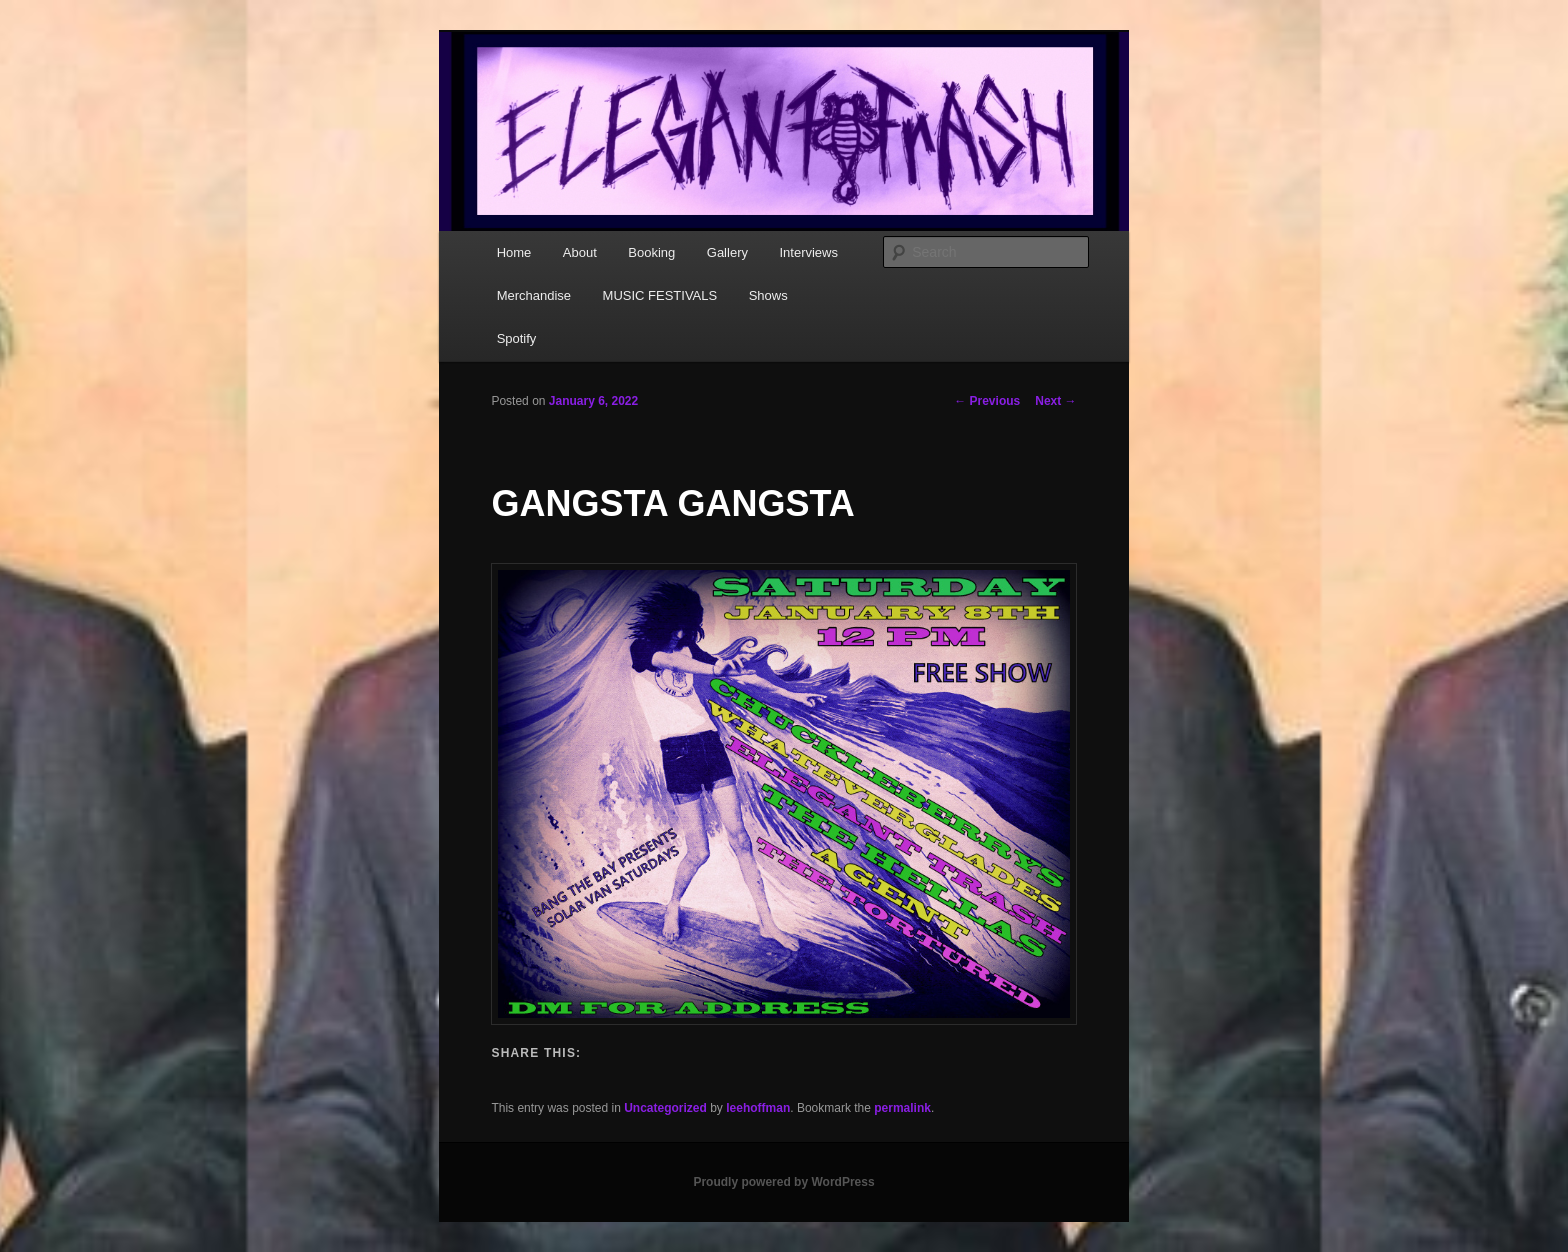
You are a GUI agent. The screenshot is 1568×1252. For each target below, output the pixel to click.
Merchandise (534, 295)
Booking (651, 252)
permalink (902, 1108)
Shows (768, 295)
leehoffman (758, 1108)
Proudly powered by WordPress (783, 1182)
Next (1055, 401)
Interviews (808, 252)
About (580, 252)
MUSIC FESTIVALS (660, 295)
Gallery (727, 252)
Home (514, 252)
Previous (987, 401)
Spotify (517, 338)
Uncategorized (665, 1108)
